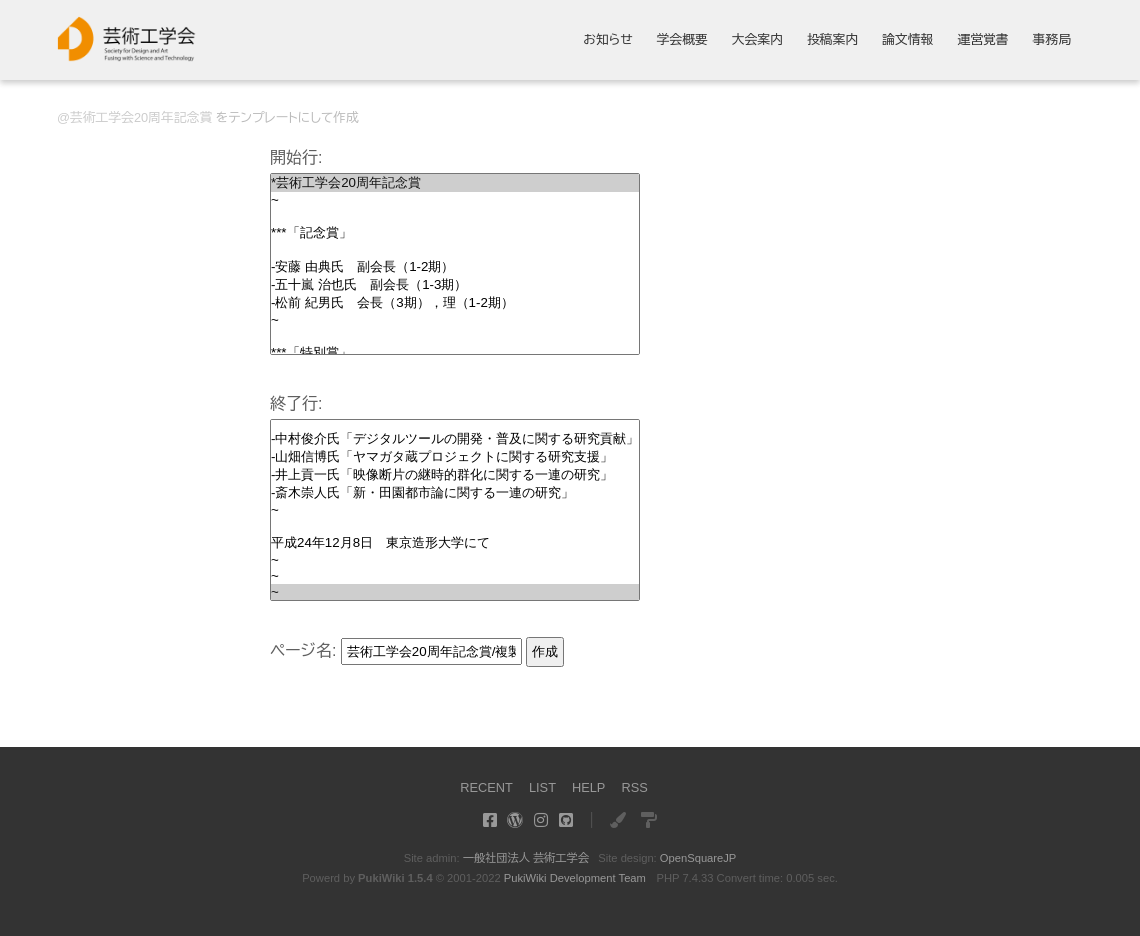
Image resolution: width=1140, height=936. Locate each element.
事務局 (1052, 40)
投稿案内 (832, 40)
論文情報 (907, 40)
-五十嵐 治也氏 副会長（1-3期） (455, 285)
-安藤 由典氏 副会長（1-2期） (455, 267)
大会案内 (757, 40)
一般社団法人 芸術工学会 (526, 858)
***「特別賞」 (455, 353)
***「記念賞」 (455, 233)
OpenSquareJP (698, 858)
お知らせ (608, 40)
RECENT (486, 787)
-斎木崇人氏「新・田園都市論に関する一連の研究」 (455, 493)
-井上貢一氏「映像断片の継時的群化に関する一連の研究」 (455, 475)
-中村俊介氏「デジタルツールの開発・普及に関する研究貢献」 (455, 439)
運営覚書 (982, 40)
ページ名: (303, 650)
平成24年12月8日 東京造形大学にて (455, 543)
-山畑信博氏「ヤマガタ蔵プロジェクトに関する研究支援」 (455, 457)
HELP (588, 787)
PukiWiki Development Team (575, 878)
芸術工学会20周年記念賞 (141, 117)
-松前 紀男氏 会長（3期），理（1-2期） (455, 303)
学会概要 (682, 40)
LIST (542, 787)
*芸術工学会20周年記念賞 (455, 183)
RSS (634, 787)
